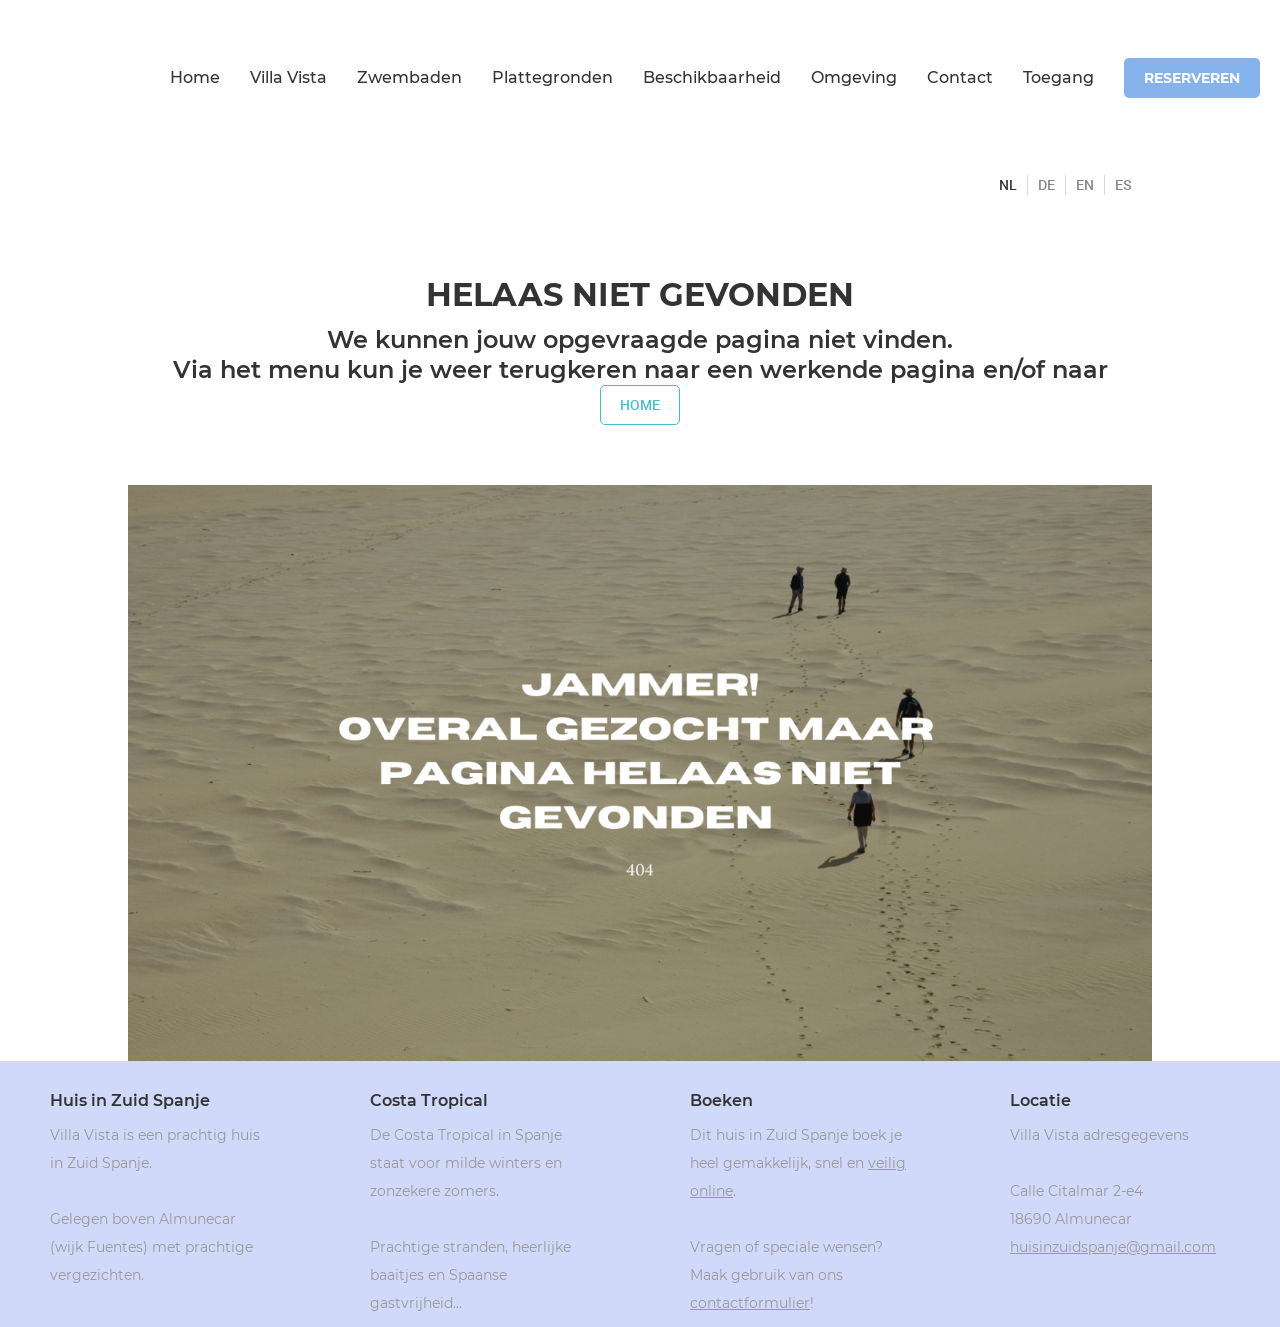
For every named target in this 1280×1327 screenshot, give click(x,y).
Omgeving (854, 77)
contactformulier (750, 1303)
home (640, 404)
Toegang (1058, 77)
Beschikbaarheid (712, 77)
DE (1046, 185)
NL (1008, 185)
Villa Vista (288, 77)
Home (195, 77)
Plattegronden (552, 77)
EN (1085, 185)
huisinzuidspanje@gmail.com (1113, 1247)
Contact (960, 77)
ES (1123, 185)
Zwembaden (409, 77)
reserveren (1192, 78)
